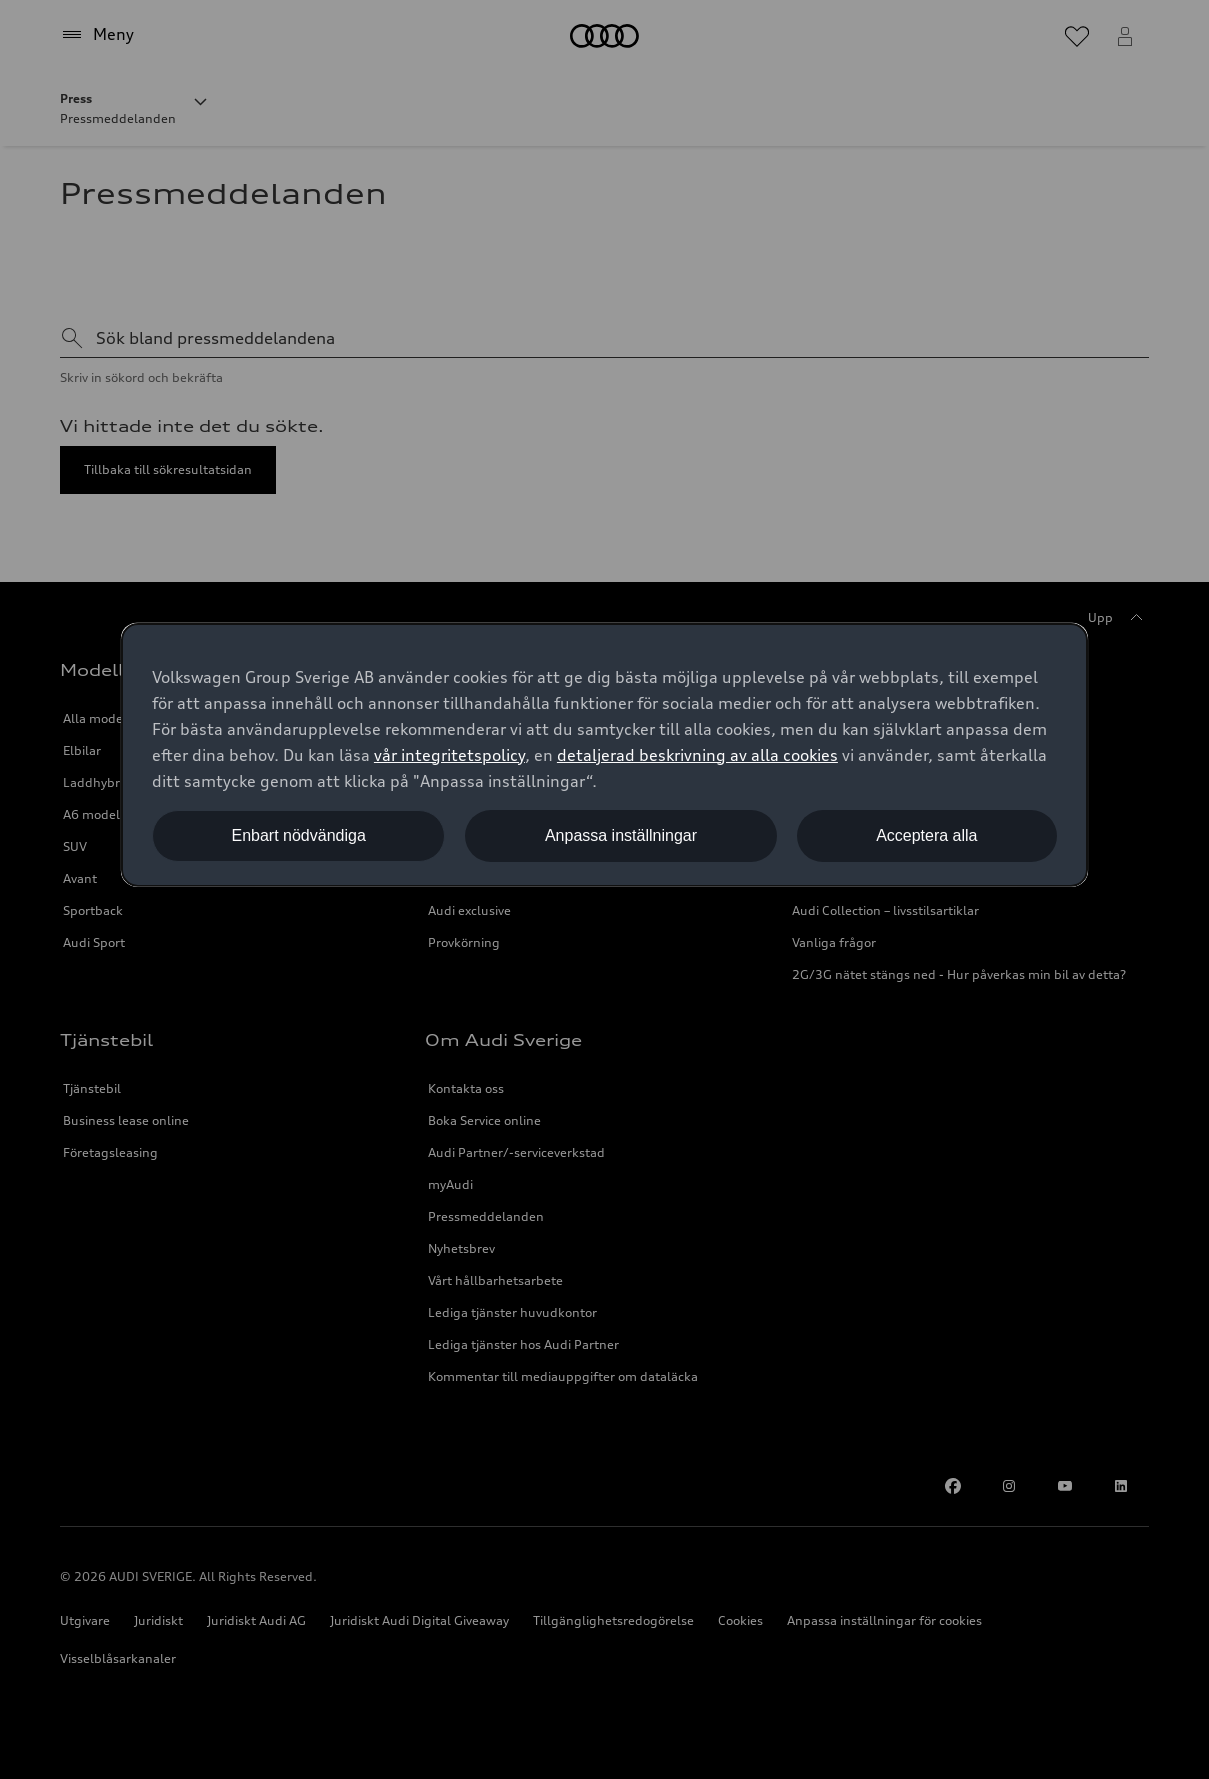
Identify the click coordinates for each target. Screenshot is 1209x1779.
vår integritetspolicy (449, 755)
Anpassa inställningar (621, 835)
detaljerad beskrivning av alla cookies (697, 755)
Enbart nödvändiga (298, 835)
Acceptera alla (926, 835)
